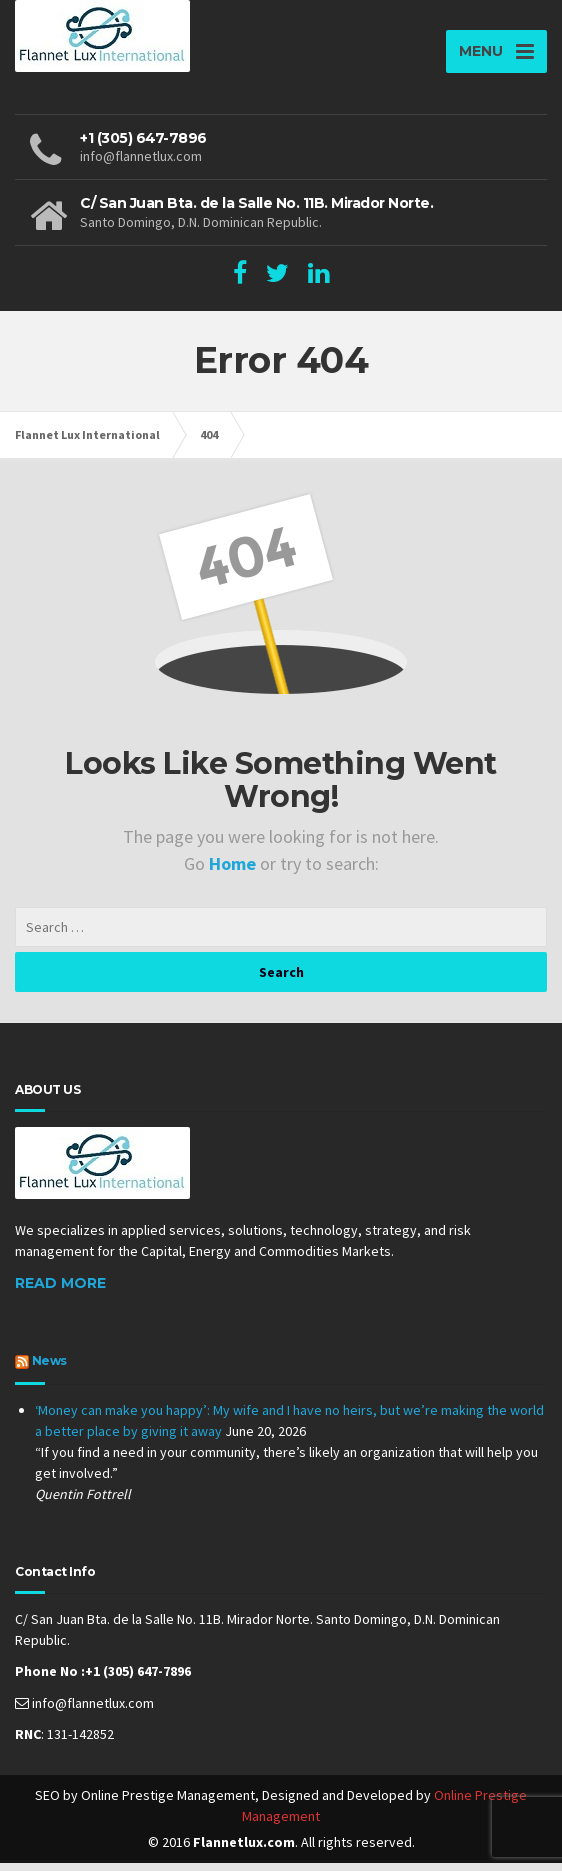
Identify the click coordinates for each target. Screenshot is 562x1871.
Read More (60, 1290)
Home (234, 870)
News (49, 1367)
